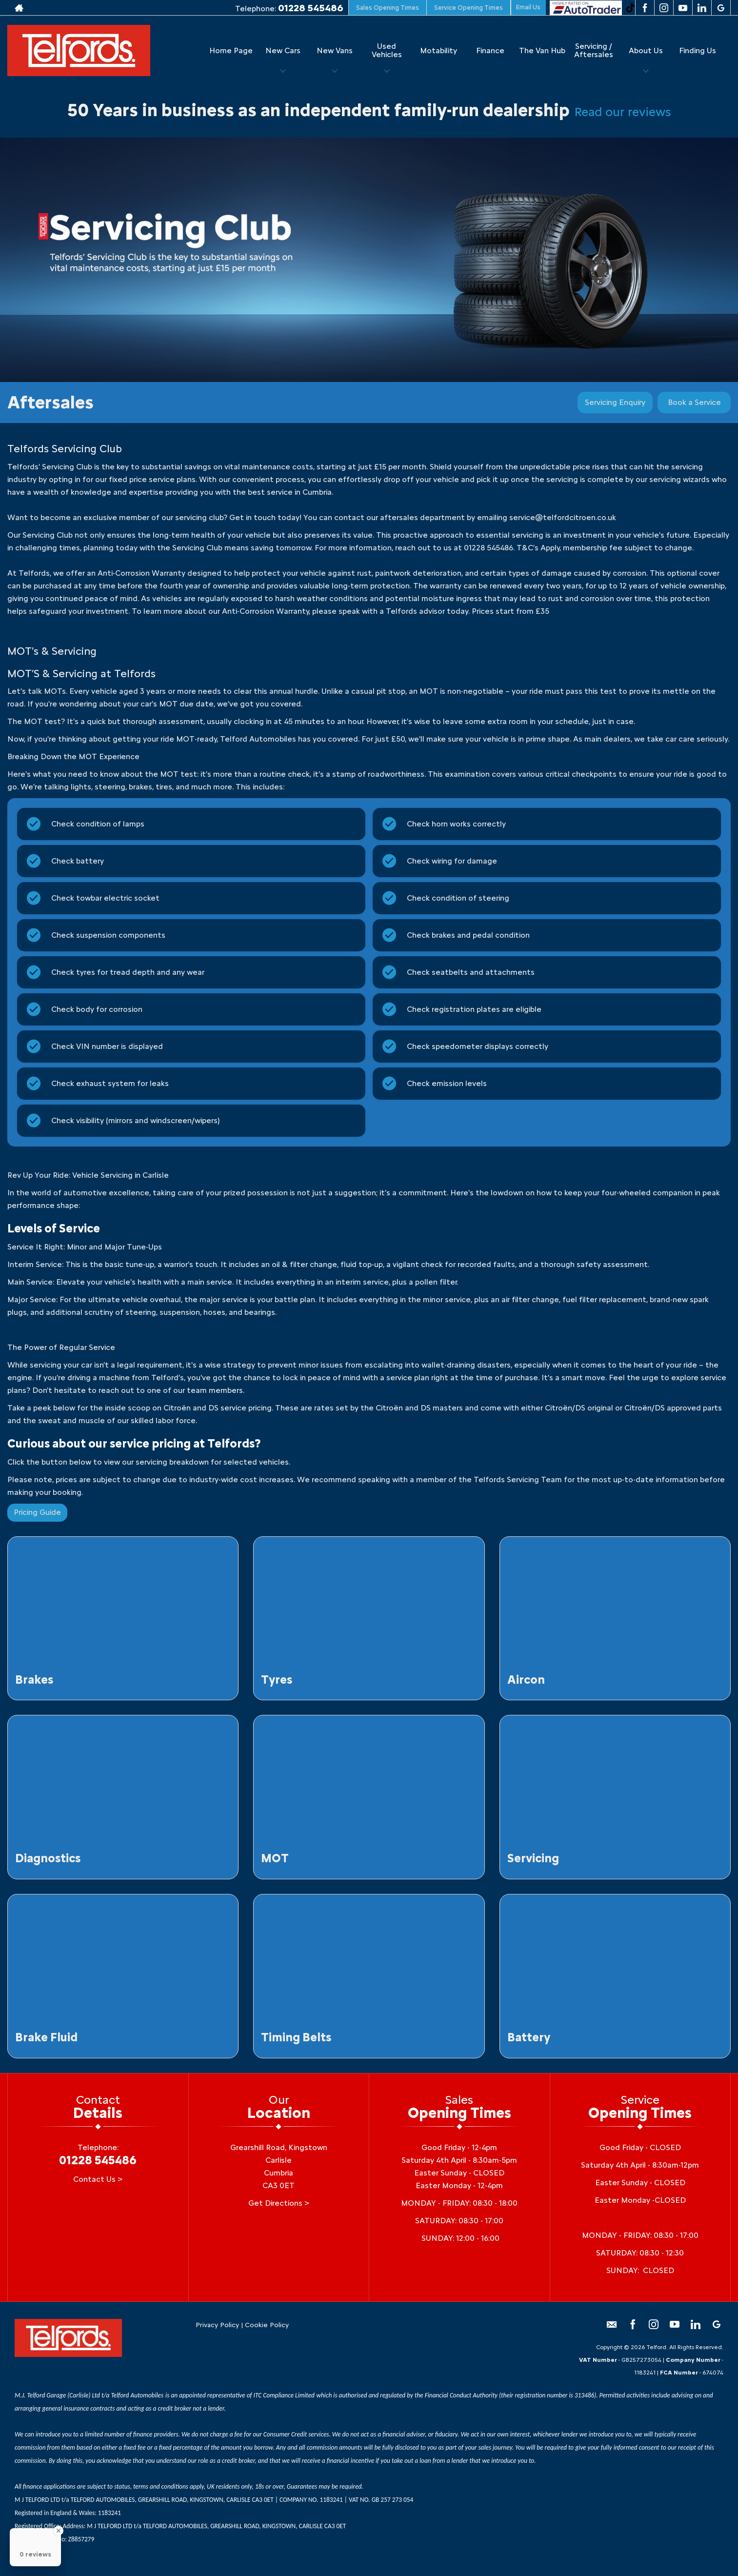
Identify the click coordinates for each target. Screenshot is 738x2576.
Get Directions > (278, 2203)
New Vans (335, 50)
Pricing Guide (37, 1512)
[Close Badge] (58, 2531)
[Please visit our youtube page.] (682, 8)
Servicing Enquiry (615, 402)
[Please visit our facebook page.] (644, 8)
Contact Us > (97, 2179)
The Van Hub (542, 50)
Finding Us (697, 50)
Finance (490, 50)
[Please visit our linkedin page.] (701, 8)
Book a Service (694, 402)
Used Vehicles (387, 50)
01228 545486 (310, 8)
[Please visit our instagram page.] (663, 8)
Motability (438, 50)
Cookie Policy (267, 2325)
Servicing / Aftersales (593, 50)
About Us (646, 50)
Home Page (231, 50)
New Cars (282, 50)
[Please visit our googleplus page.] (720, 8)
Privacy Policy (217, 2325)
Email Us (528, 7)
